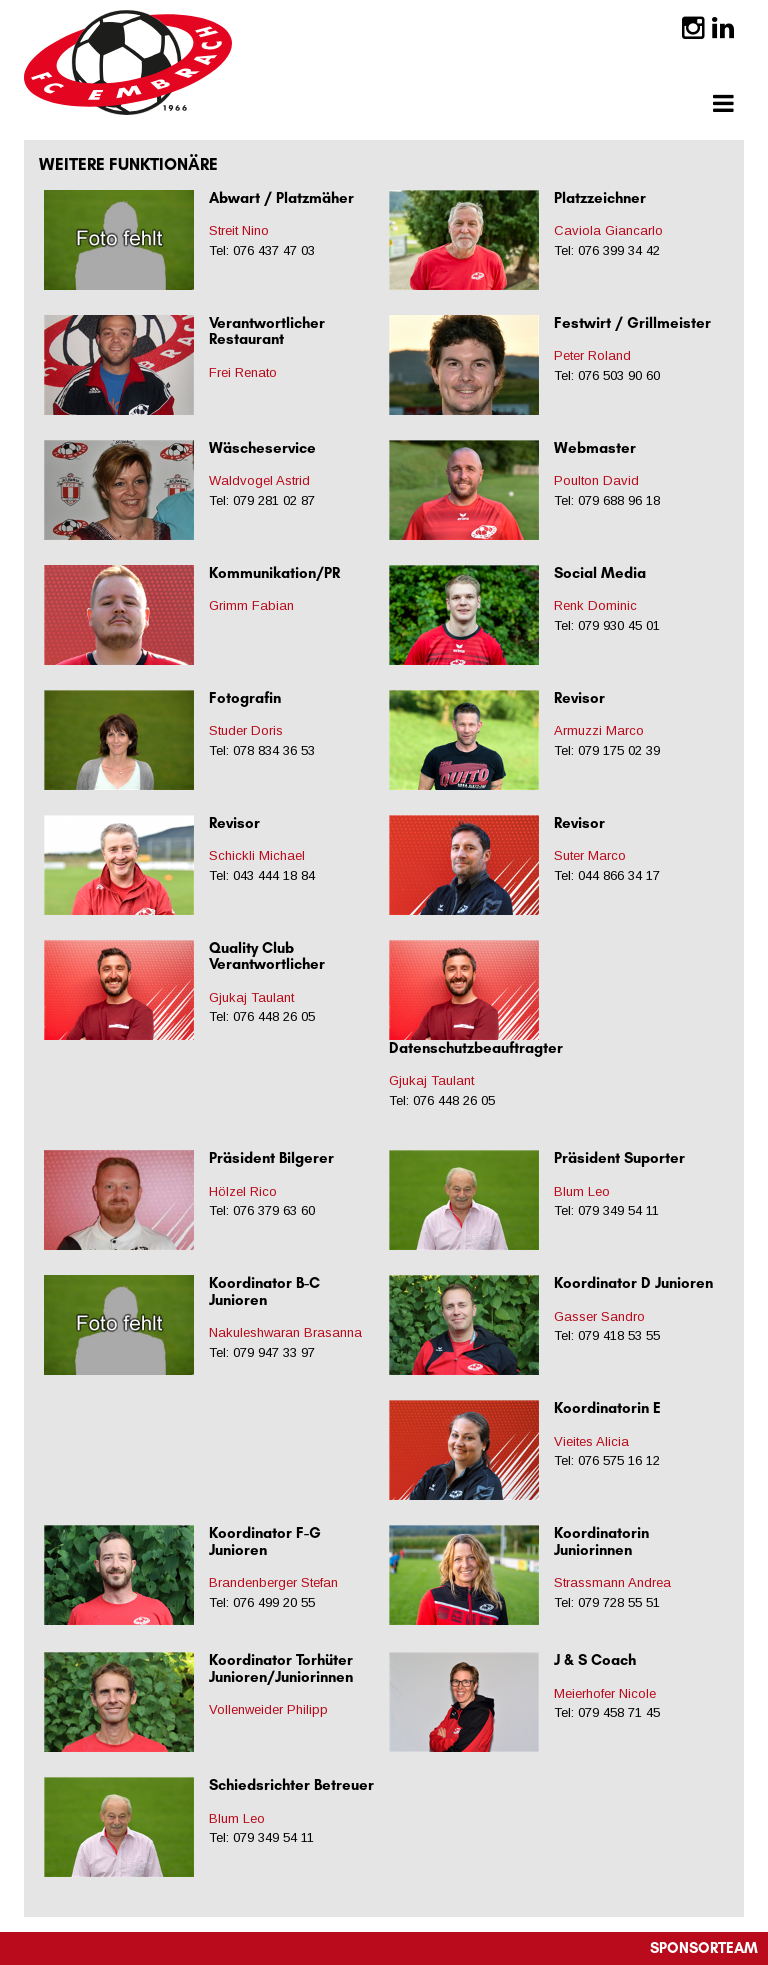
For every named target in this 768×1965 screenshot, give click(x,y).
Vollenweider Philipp (268, 1709)
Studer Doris (246, 730)
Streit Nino (239, 230)
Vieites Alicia (591, 1441)
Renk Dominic (595, 605)
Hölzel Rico (243, 1191)
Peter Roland (592, 355)
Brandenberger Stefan (273, 1582)
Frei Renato (243, 372)
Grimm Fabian (251, 605)
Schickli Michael (257, 855)
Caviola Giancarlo (608, 230)
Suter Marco (590, 855)
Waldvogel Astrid (259, 480)
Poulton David (596, 480)
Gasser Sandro (599, 1316)
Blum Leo (582, 1191)
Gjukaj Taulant (251, 997)
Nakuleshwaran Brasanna (285, 1332)
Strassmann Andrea (612, 1582)
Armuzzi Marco (599, 730)
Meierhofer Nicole (605, 1693)
